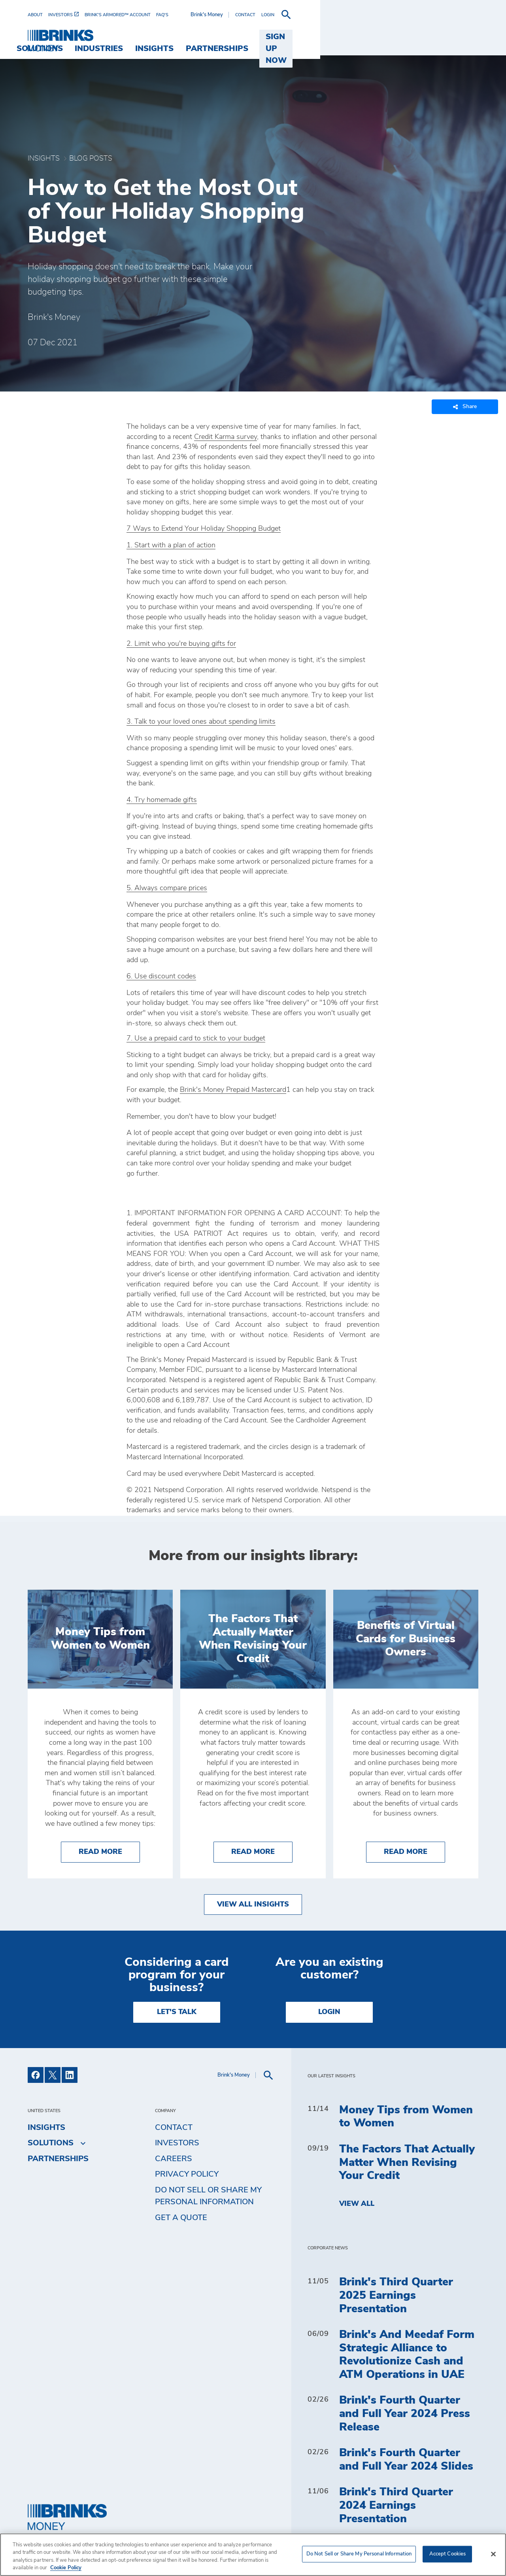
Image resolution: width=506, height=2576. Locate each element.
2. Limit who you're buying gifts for (181, 643)
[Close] (493, 2554)
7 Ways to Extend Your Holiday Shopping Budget (203, 528)
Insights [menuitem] (304, 37)
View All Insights (253, 1904)
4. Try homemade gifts (161, 800)
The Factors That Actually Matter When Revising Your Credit (407, 2162)
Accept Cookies (447, 2554)
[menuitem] (38, 15)
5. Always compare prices (166, 888)
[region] (253, 2554)
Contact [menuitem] (174, 2128)
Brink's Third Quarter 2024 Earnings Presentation (396, 2505)
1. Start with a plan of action (170, 545)
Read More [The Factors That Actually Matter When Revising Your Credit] (262, 1850)
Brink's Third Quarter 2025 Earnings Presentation (396, 2295)
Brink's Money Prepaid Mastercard (233, 1089)
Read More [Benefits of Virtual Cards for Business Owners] (414, 1850)
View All (356, 2203)
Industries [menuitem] (249, 37)
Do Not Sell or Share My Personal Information (208, 2196)
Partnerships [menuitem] (367, 37)
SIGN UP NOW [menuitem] (444, 37)
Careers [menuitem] (173, 2159)
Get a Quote (181, 2218)
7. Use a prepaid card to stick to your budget (195, 1038)
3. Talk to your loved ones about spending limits (201, 721)
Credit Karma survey (225, 437)
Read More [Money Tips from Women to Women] (109, 1850)
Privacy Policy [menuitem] (187, 2174)
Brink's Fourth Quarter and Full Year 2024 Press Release (404, 2413)
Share (465, 407)
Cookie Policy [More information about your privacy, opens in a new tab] (65, 2567)
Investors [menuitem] (177, 2143)
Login (329, 2012)
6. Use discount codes (161, 976)
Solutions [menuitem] (190, 37)
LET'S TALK (176, 2012)
